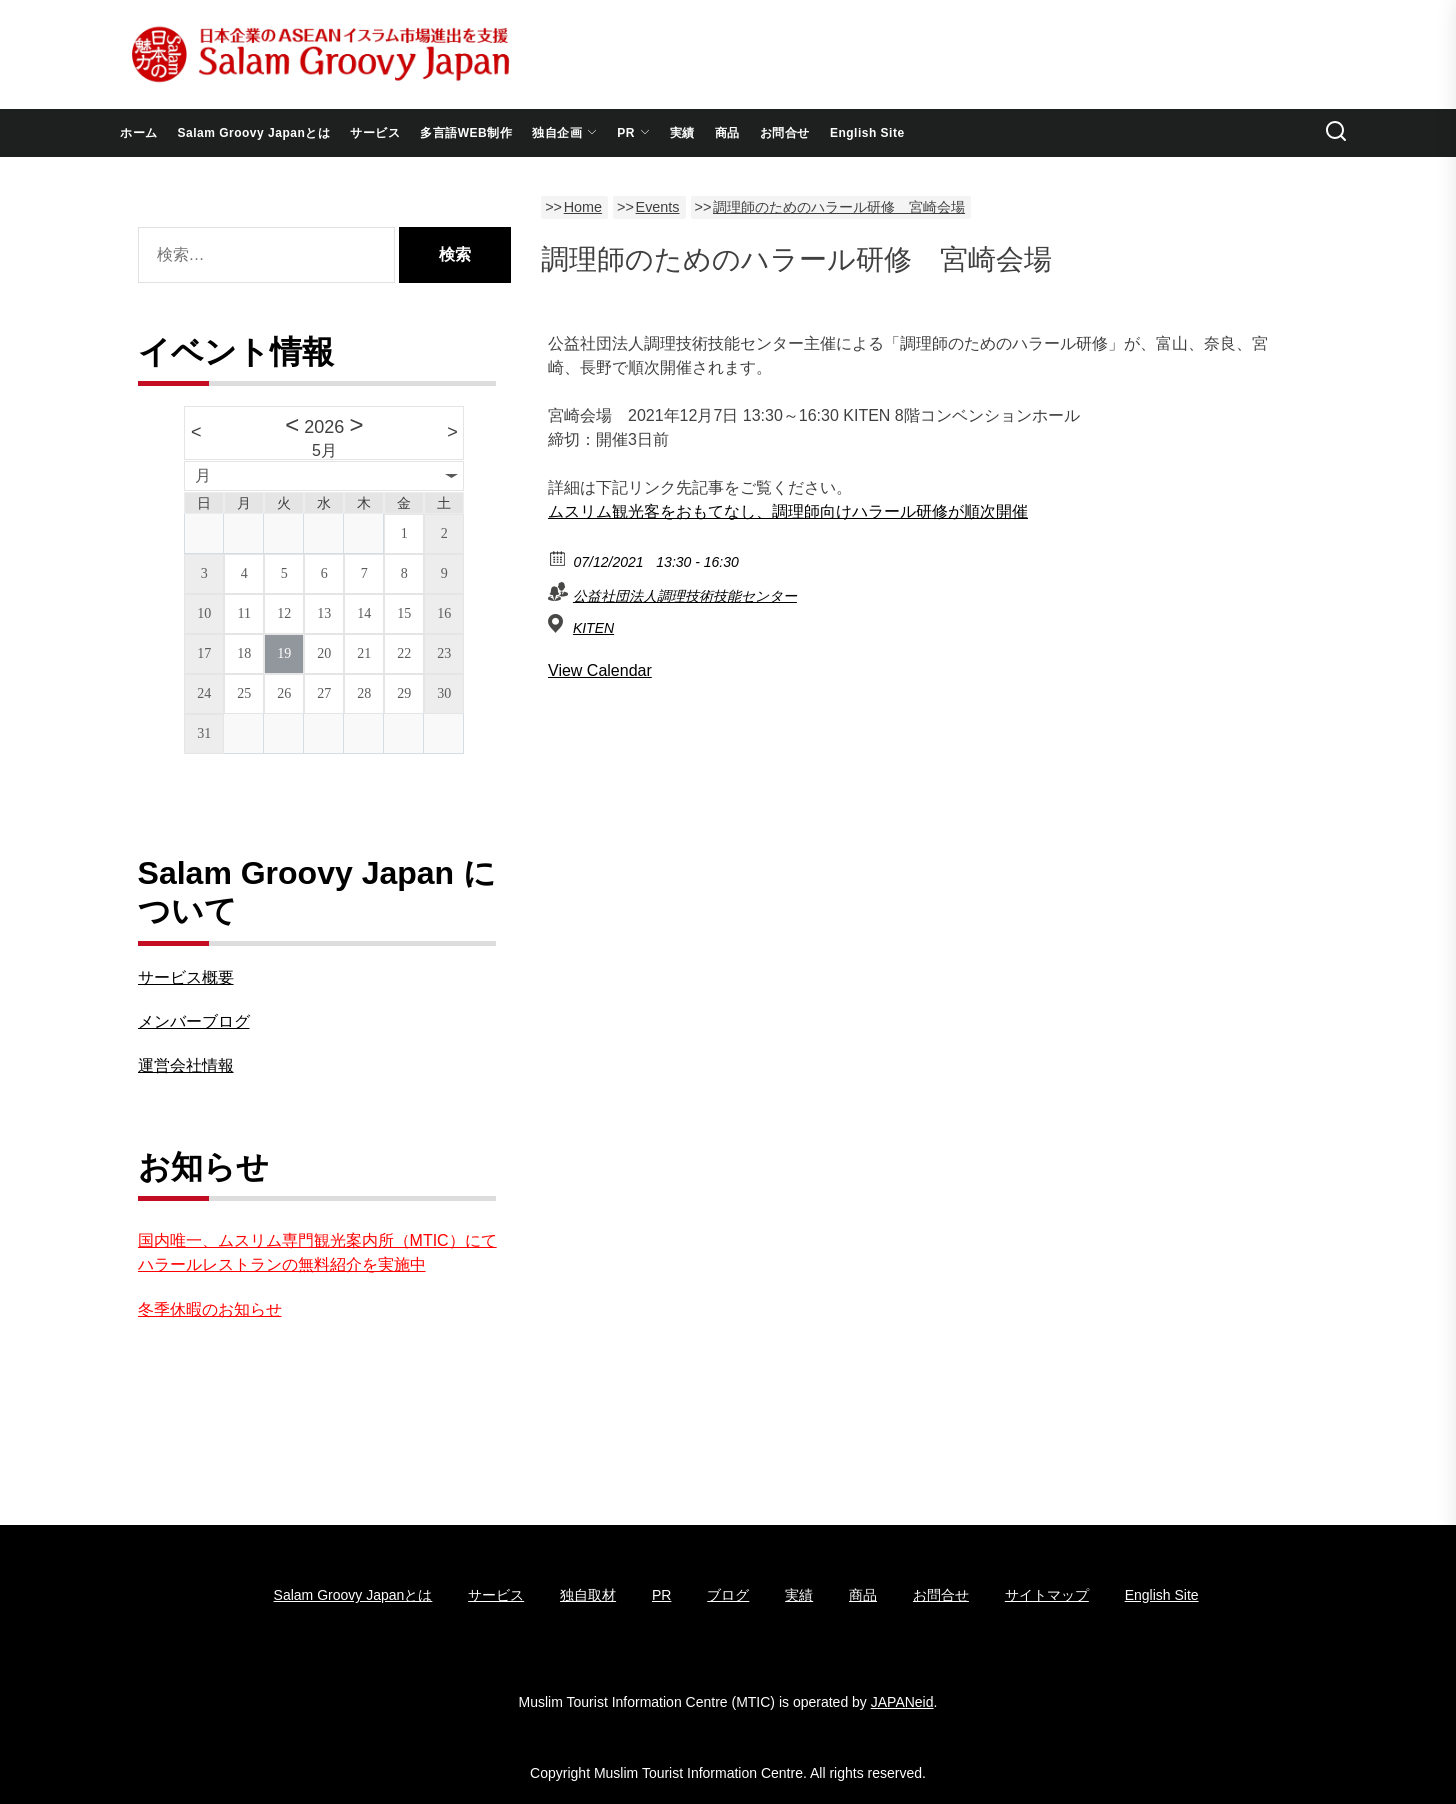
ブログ (728, 1595)
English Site (867, 133)
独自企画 (564, 133)
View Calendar (600, 670)
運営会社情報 (186, 1065)
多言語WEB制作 (466, 133)
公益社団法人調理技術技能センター (685, 596)
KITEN (593, 628)
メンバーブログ (194, 1021)
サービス (375, 133)
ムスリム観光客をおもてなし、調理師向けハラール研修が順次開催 (788, 511)
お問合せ (785, 133)
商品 (727, 133)
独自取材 (588, 1595)
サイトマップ (1047, 1595)
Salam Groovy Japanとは (254, 133)
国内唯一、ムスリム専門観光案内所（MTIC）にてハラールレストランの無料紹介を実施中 (317, 1252)
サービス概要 (186, 977)
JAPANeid (902, 1702)
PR (633, 133)
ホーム (139, 133)
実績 (682, 133)
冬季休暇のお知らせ (210, 1309)
